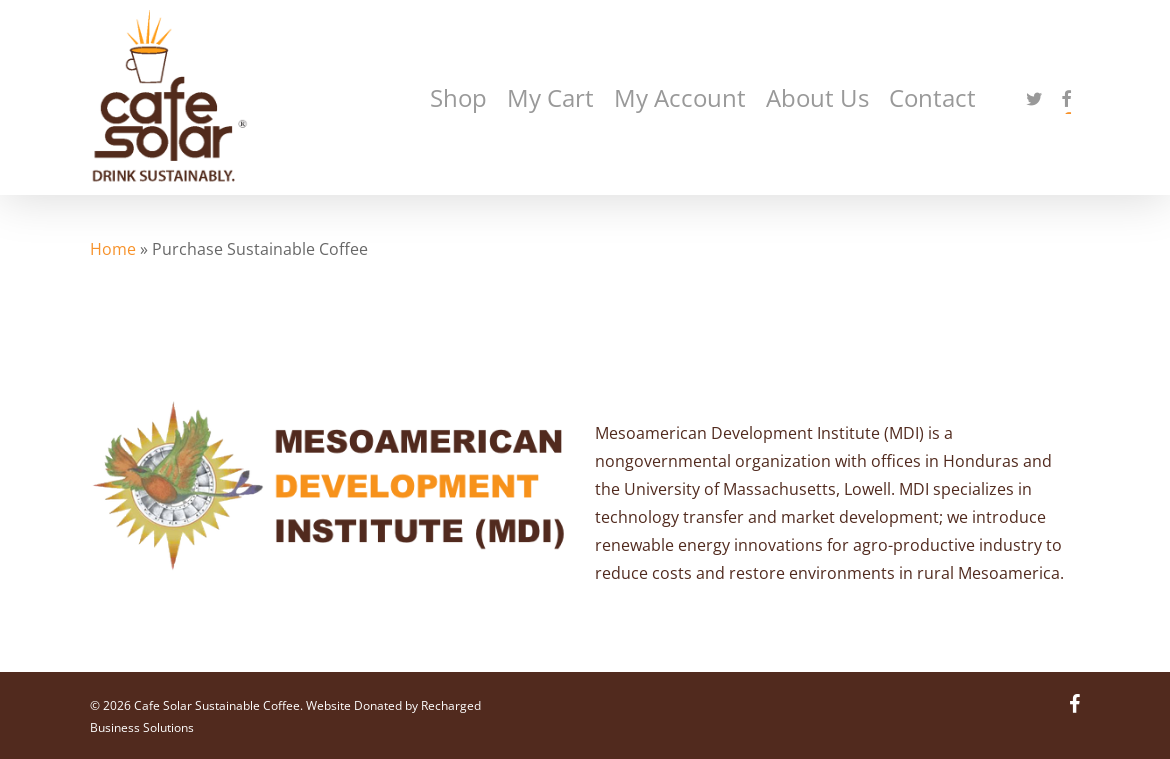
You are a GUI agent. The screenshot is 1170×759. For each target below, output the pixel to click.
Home (113, 249)
